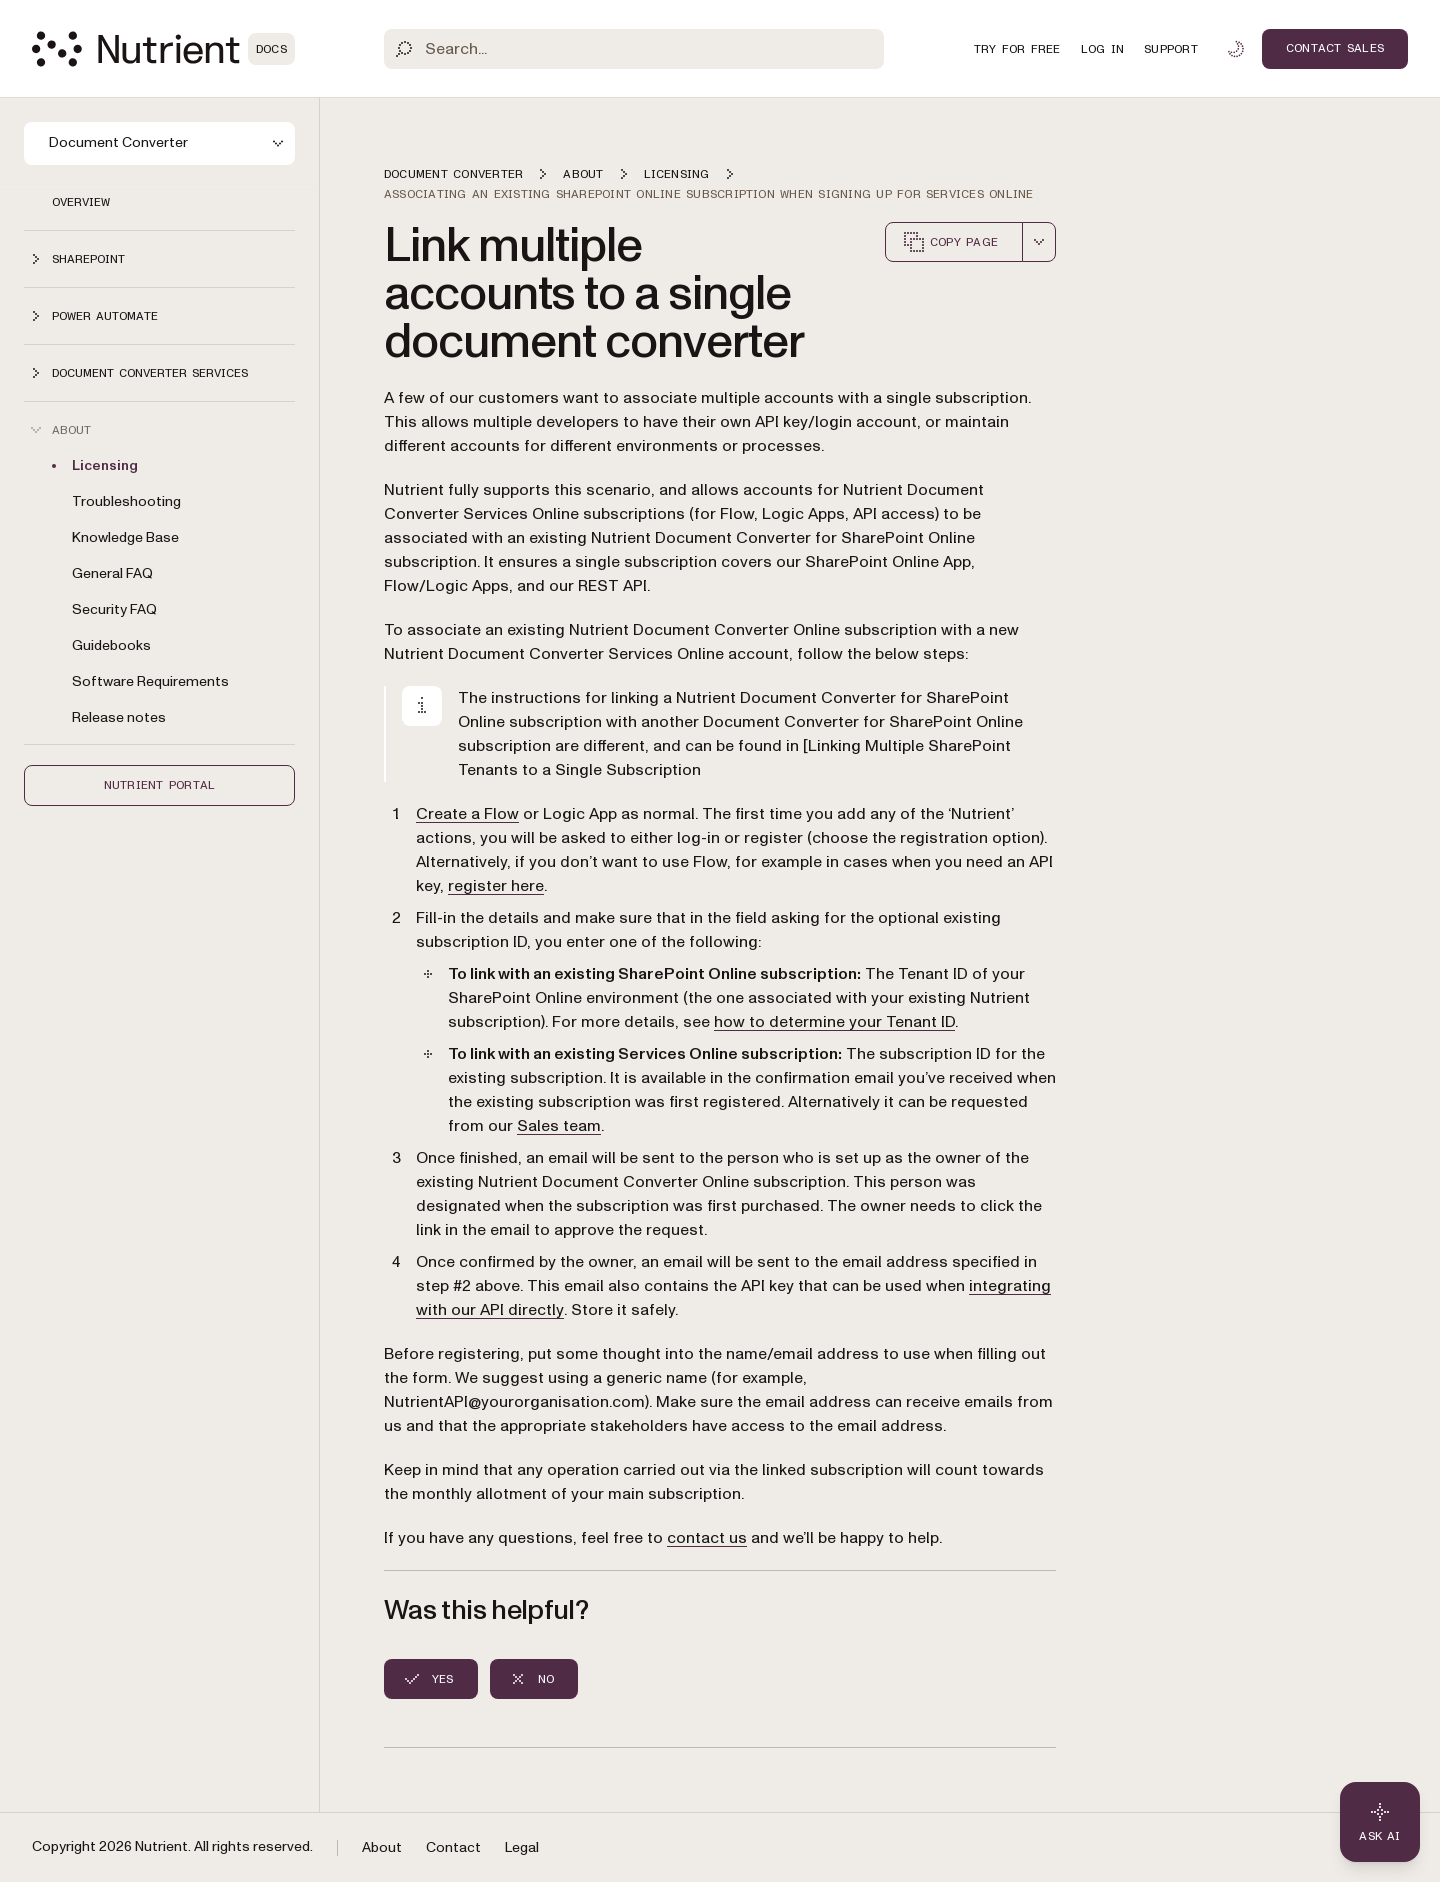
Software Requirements (150, 681)
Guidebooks (111, 645)
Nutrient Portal (160, 785)
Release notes (119, 717)
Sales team (559, 1126)
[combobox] (1039, 242)
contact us (707, 1538)
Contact (453, 1847)
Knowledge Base (125, 537)
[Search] (634, 49)
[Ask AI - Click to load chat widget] (1380, 1822)
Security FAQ (114, 609)
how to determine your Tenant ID (834, 1022)
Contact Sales (1335, 48)
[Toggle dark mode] (1236, 49)
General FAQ (112, 573)
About (382, 1847)
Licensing (105, 465)
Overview (81, 202)
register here (496, 886)
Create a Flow (467, 814)
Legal (522, 1847)
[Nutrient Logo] (163, 49)
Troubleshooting (126, 501)
